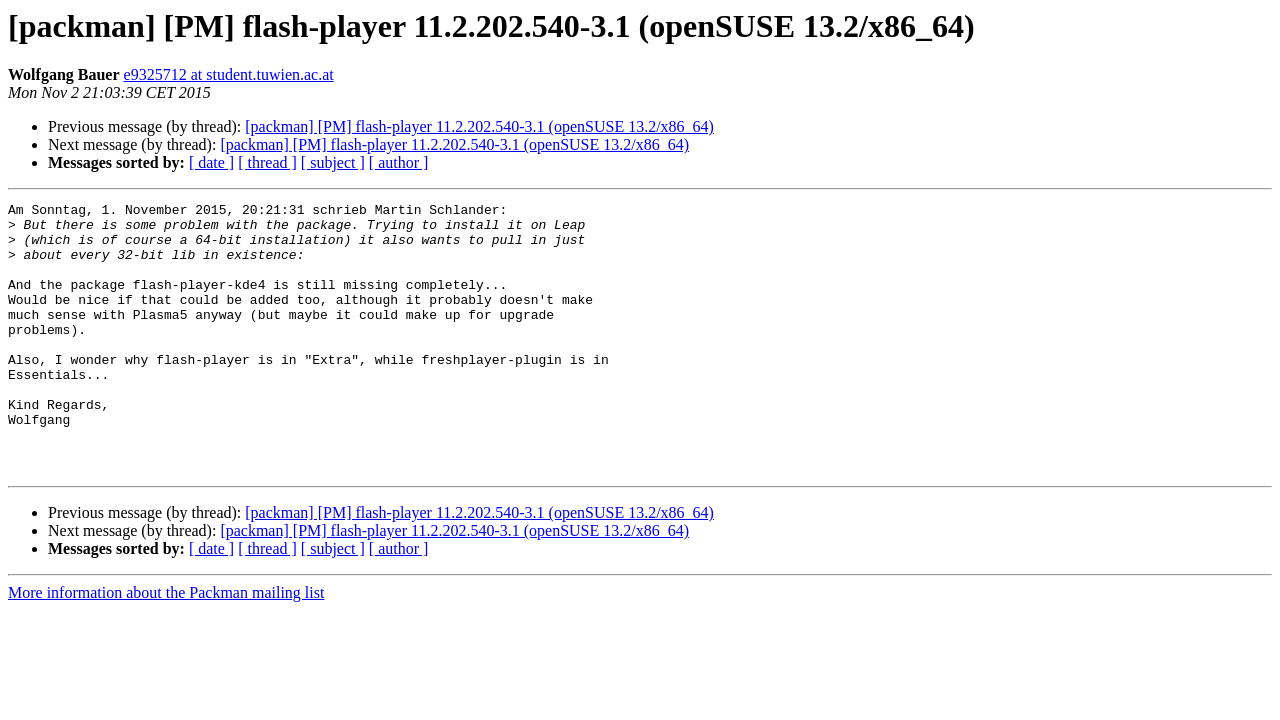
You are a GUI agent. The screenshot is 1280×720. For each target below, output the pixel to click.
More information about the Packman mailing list (166, 646)
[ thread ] (267, 162)
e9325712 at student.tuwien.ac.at (229, 74)
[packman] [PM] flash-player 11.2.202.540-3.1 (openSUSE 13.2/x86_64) (479, 126)
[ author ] (399, 162)
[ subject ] (333, 162)
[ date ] (211, 162)
